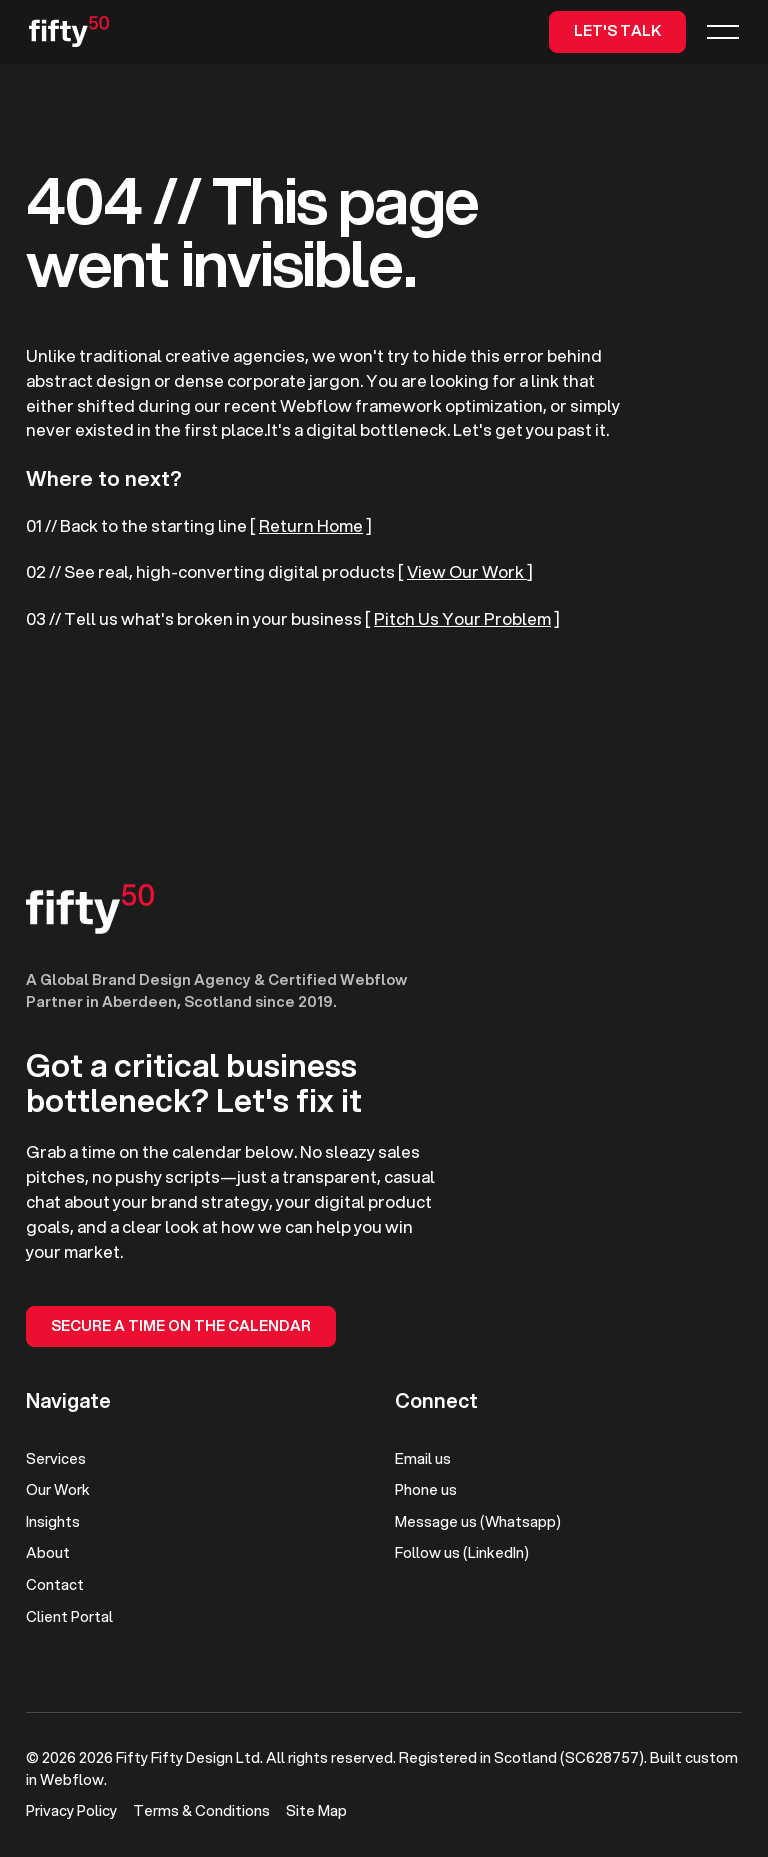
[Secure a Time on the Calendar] (181, 1326)
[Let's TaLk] (617, 31)
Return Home (311, 525)
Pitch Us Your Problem (462, 618)
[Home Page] (69, 32)
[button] (723, 31)
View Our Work (467, 571)
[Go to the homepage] (90, 909)
